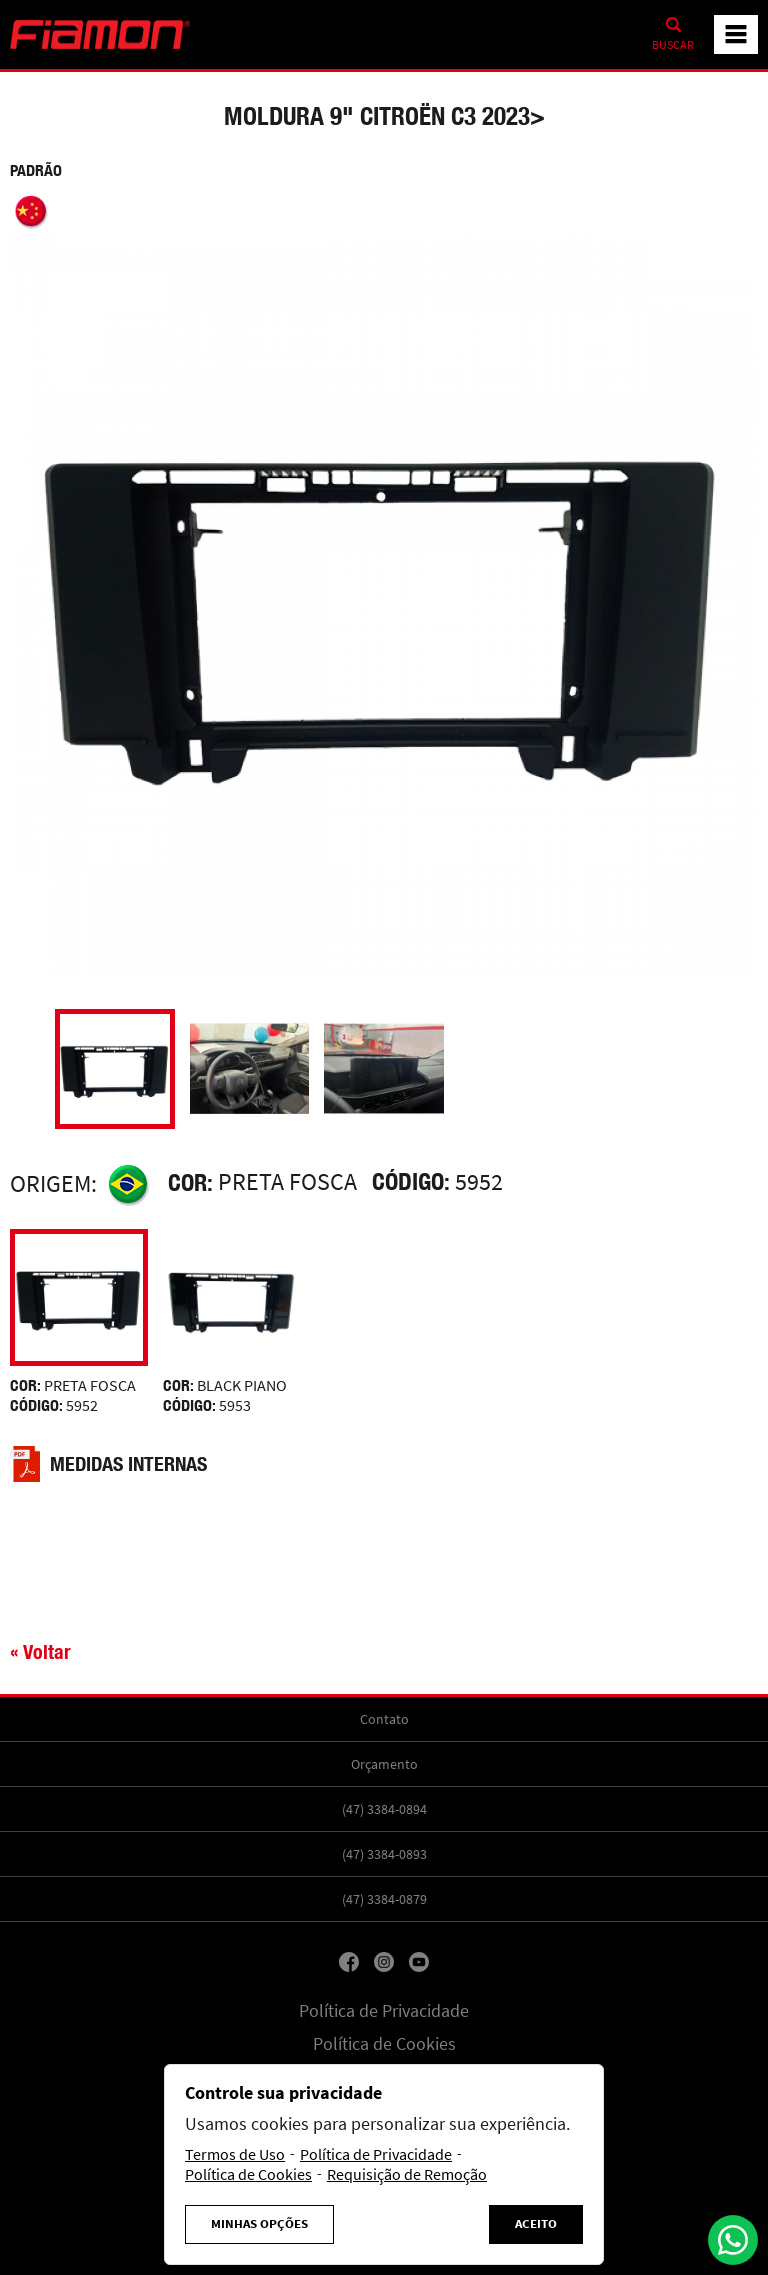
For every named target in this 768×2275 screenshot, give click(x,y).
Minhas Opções (259, 2224)
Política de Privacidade (384, 2011)
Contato (384, 1719)
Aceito (536, 2224)
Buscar (673, 45)
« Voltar (40, 1651)
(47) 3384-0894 (384, 1809)
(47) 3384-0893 (384, 1854)
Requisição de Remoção (407, 2175)
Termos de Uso (235, 2155)
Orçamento (384, 1764)
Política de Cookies (384, 2044)
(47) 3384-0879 (384, 1899)
